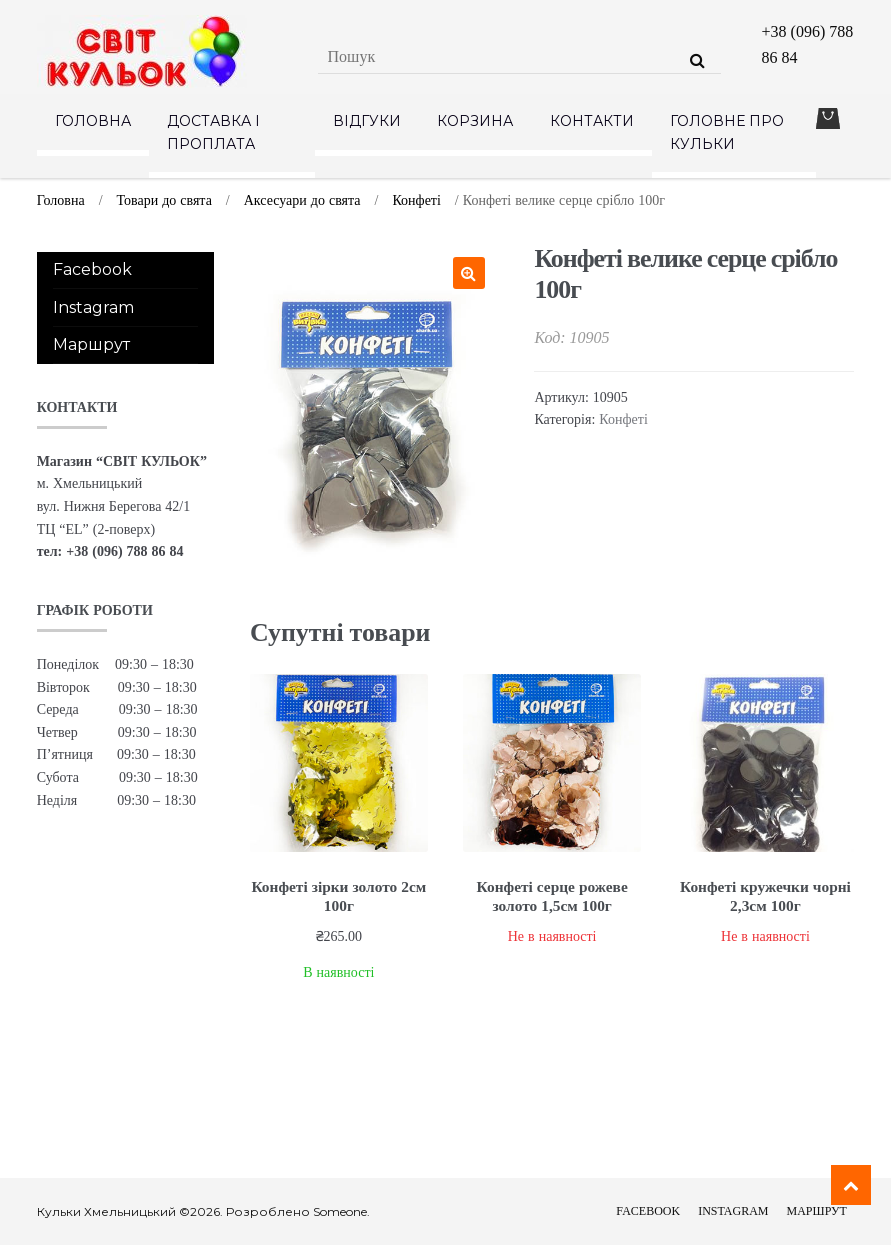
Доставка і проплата (213, 132)
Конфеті (416, 200)
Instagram (93, 307)
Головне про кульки (727, 132)
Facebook (92, 269)
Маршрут (91, 344)
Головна (93, 121)
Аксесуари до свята (302, 200)
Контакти (592, 121)
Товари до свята (164, 200)
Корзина (475, 121)
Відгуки (367, 121)
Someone (340, 1211)
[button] (469, 273)
